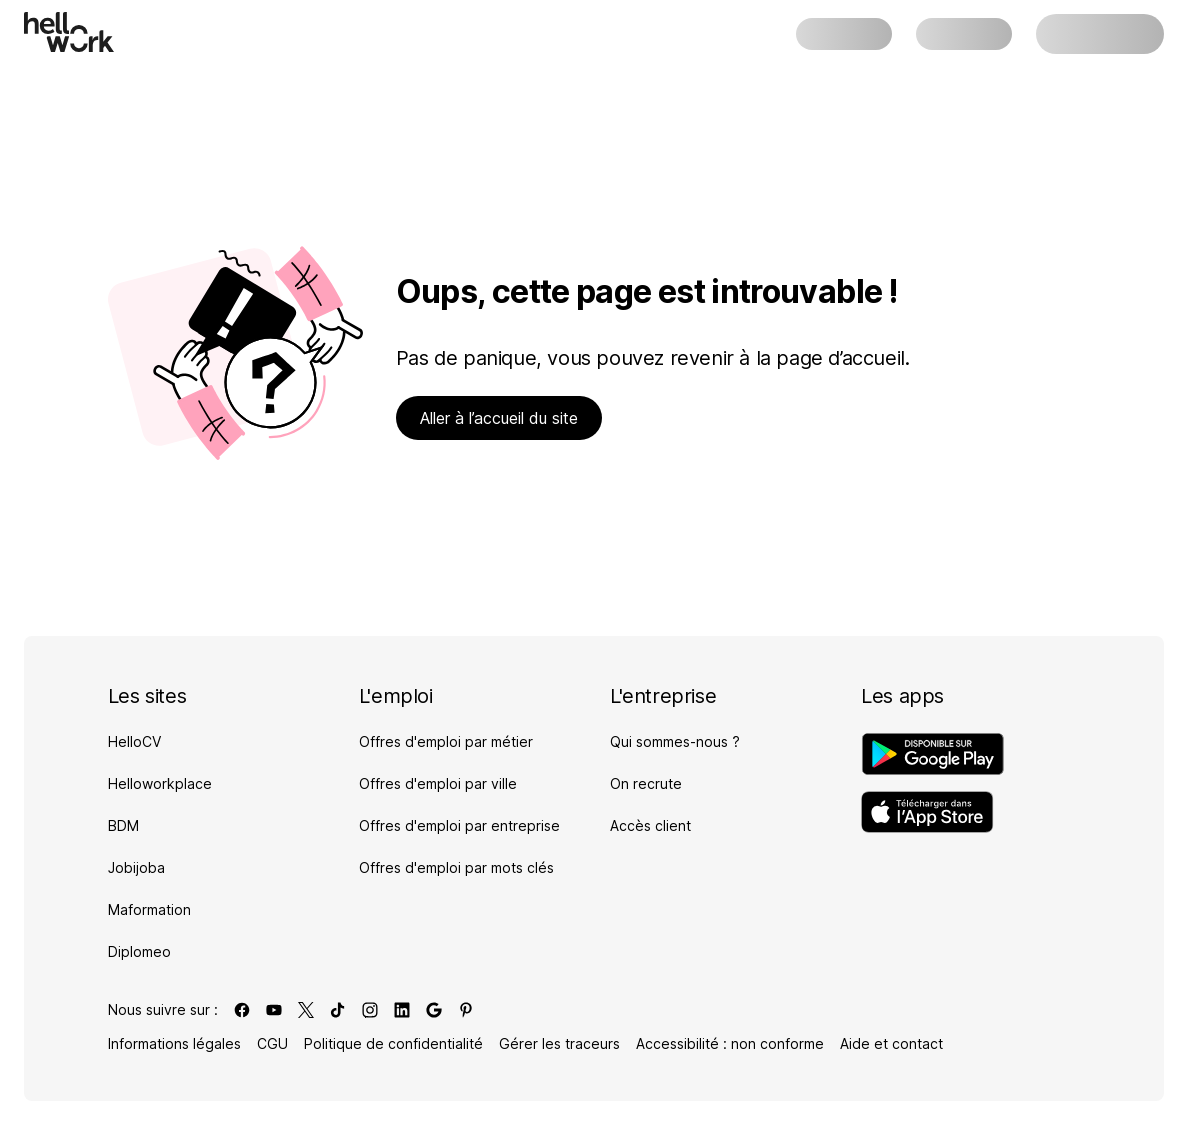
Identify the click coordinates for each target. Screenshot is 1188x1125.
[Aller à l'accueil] (69, 32)
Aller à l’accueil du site (499, 418)
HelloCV (134, 741)
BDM (123, 825)
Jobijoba (136, 867)
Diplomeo (139, 951)
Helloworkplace (160, 783)
